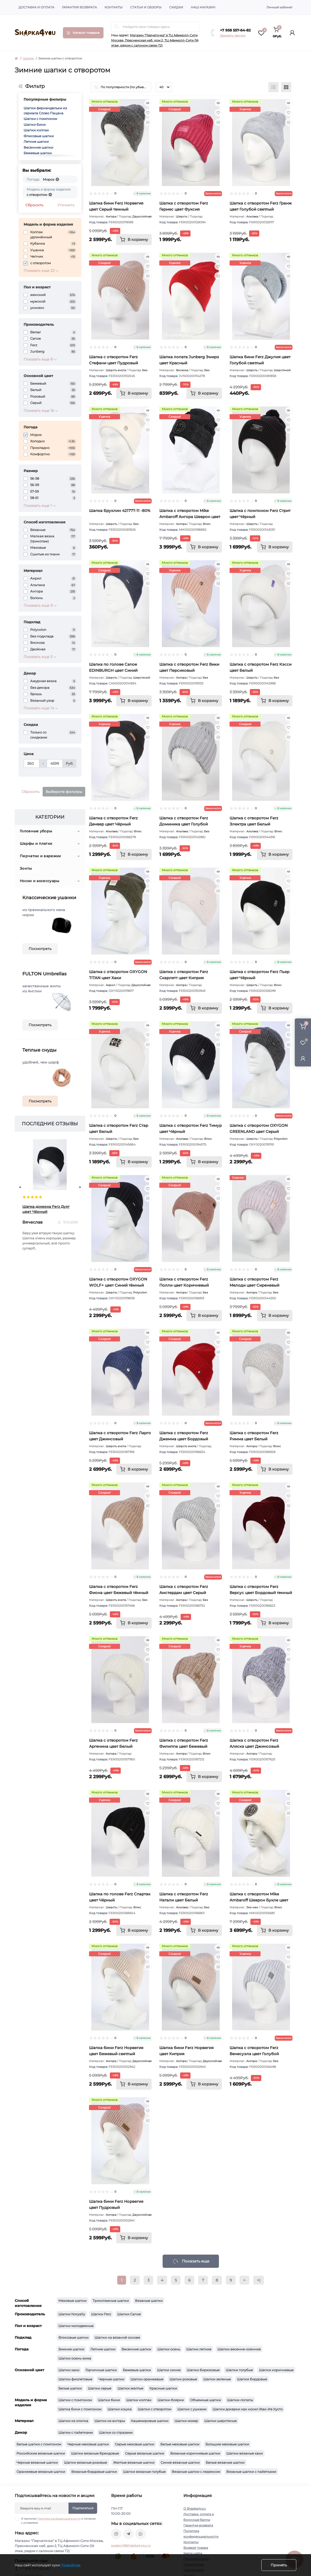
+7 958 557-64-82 (235, 30)
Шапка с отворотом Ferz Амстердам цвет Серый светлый (183, 1592)
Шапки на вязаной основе (117, 2337)
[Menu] (83, 32)
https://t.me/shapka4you (128, 2534)
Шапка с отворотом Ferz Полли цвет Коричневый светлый (184, 1285)
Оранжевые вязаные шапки (40, 2472)
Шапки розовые (183, 2379)
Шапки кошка (120, 2409)
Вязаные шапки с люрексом (196, 2472)
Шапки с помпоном (40, 119)
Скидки (176, 7)
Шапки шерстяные (220, 2421)
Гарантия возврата (79, 7)
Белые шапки (70, 2388)
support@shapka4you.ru (131, 2545)
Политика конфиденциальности (58, 2518)
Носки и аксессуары (39, 881)
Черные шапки (111, 2379)
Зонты (26, 868)
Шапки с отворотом (154, 2409)
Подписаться (82, 2508)
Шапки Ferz (101, 2314)
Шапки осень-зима (74, 2358)
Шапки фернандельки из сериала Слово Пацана (45, 110)
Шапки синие (169, 2370)
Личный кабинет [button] (279, 7)
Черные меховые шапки (88, 2444)
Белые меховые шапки (179, 2444)
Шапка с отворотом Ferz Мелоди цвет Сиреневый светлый (254, 1285)
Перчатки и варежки (40, 856)
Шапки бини (35, 124)
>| (258, 2280)
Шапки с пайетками (75, 2432)
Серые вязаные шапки (144, 2453)
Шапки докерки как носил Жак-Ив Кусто (248, 2409)
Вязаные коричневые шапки (195, 2453)
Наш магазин (203, 7)
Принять (279, 2565)
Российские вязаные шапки (40, 2453)
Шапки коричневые (276, 2370)
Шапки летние (198, 2349)
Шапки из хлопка (73, 2421)
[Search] (116, 27)
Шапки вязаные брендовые (95, 2453)
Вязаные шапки (149, 2301)
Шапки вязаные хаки (244, 2453)
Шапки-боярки (171, 2400)
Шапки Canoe (129, 2314)
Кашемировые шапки (149, 2421)
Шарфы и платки (36, 843)
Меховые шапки (72, 2301)
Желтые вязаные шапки (133, 2462)
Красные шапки (163, 2388)
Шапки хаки (68, 2370)
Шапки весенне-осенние (239, 2349)
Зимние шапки (71, 2349)
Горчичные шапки (101, 2370)
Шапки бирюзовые (203, 2370)
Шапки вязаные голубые (144, 2472)
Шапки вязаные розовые (85, 2462)
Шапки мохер (186, 2421)
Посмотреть (40, 948)
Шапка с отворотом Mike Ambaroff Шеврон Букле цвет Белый (259, 1900)
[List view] (273, 87)
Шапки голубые (239, 2370)
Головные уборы (36, 831)
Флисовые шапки (39, 136)
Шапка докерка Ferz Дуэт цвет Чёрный (46, 1209)
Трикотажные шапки (111, 2301)
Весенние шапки (38, 147)
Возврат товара (195, 2548)
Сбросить (34, 205)
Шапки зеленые (217, 2379)
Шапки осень (168, 2349)
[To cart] (134, 239)
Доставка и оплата (36, 7)
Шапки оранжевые (146, 2379)
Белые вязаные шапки (225, 2462)
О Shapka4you (194, 2508)
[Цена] (31, 763)
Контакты (114, 7)
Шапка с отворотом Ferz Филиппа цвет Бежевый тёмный (183, 1746)
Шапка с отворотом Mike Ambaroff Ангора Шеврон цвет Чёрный (189, 516)
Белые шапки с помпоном (38, 2444)
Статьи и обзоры (146, 7)
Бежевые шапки (38, 153)
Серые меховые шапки (134, 2444)
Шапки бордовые (252, 2379)
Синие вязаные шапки (180, 2462)
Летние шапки (36, 141)
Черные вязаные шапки (37, 2462)
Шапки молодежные (76, 2326)
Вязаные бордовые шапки (94, 2472)
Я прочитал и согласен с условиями (58, 2520)
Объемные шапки (205, 2400)
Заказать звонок (233, 35)
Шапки (28, 58)
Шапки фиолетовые (75, 2379)
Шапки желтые (130, 2388)
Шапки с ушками (191, 2409)
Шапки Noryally (71, 2314)
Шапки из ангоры (109, 2421)
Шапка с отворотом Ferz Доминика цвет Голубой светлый (183, 824)
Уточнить (66, 205)
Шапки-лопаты (240, 2400)
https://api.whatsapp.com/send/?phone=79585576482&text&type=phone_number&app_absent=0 (140, 2534)
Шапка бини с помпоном (79, 2409)
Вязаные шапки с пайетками (251, 2472)
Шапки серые (99, 2388)
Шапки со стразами (116, 2432)
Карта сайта (192, 2553)
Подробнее (70, 2565)
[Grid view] (286, 87)
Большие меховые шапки (227, 2444)
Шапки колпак (36, 130)
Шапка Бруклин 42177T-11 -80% (119, 510)
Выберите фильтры (64, 791)
